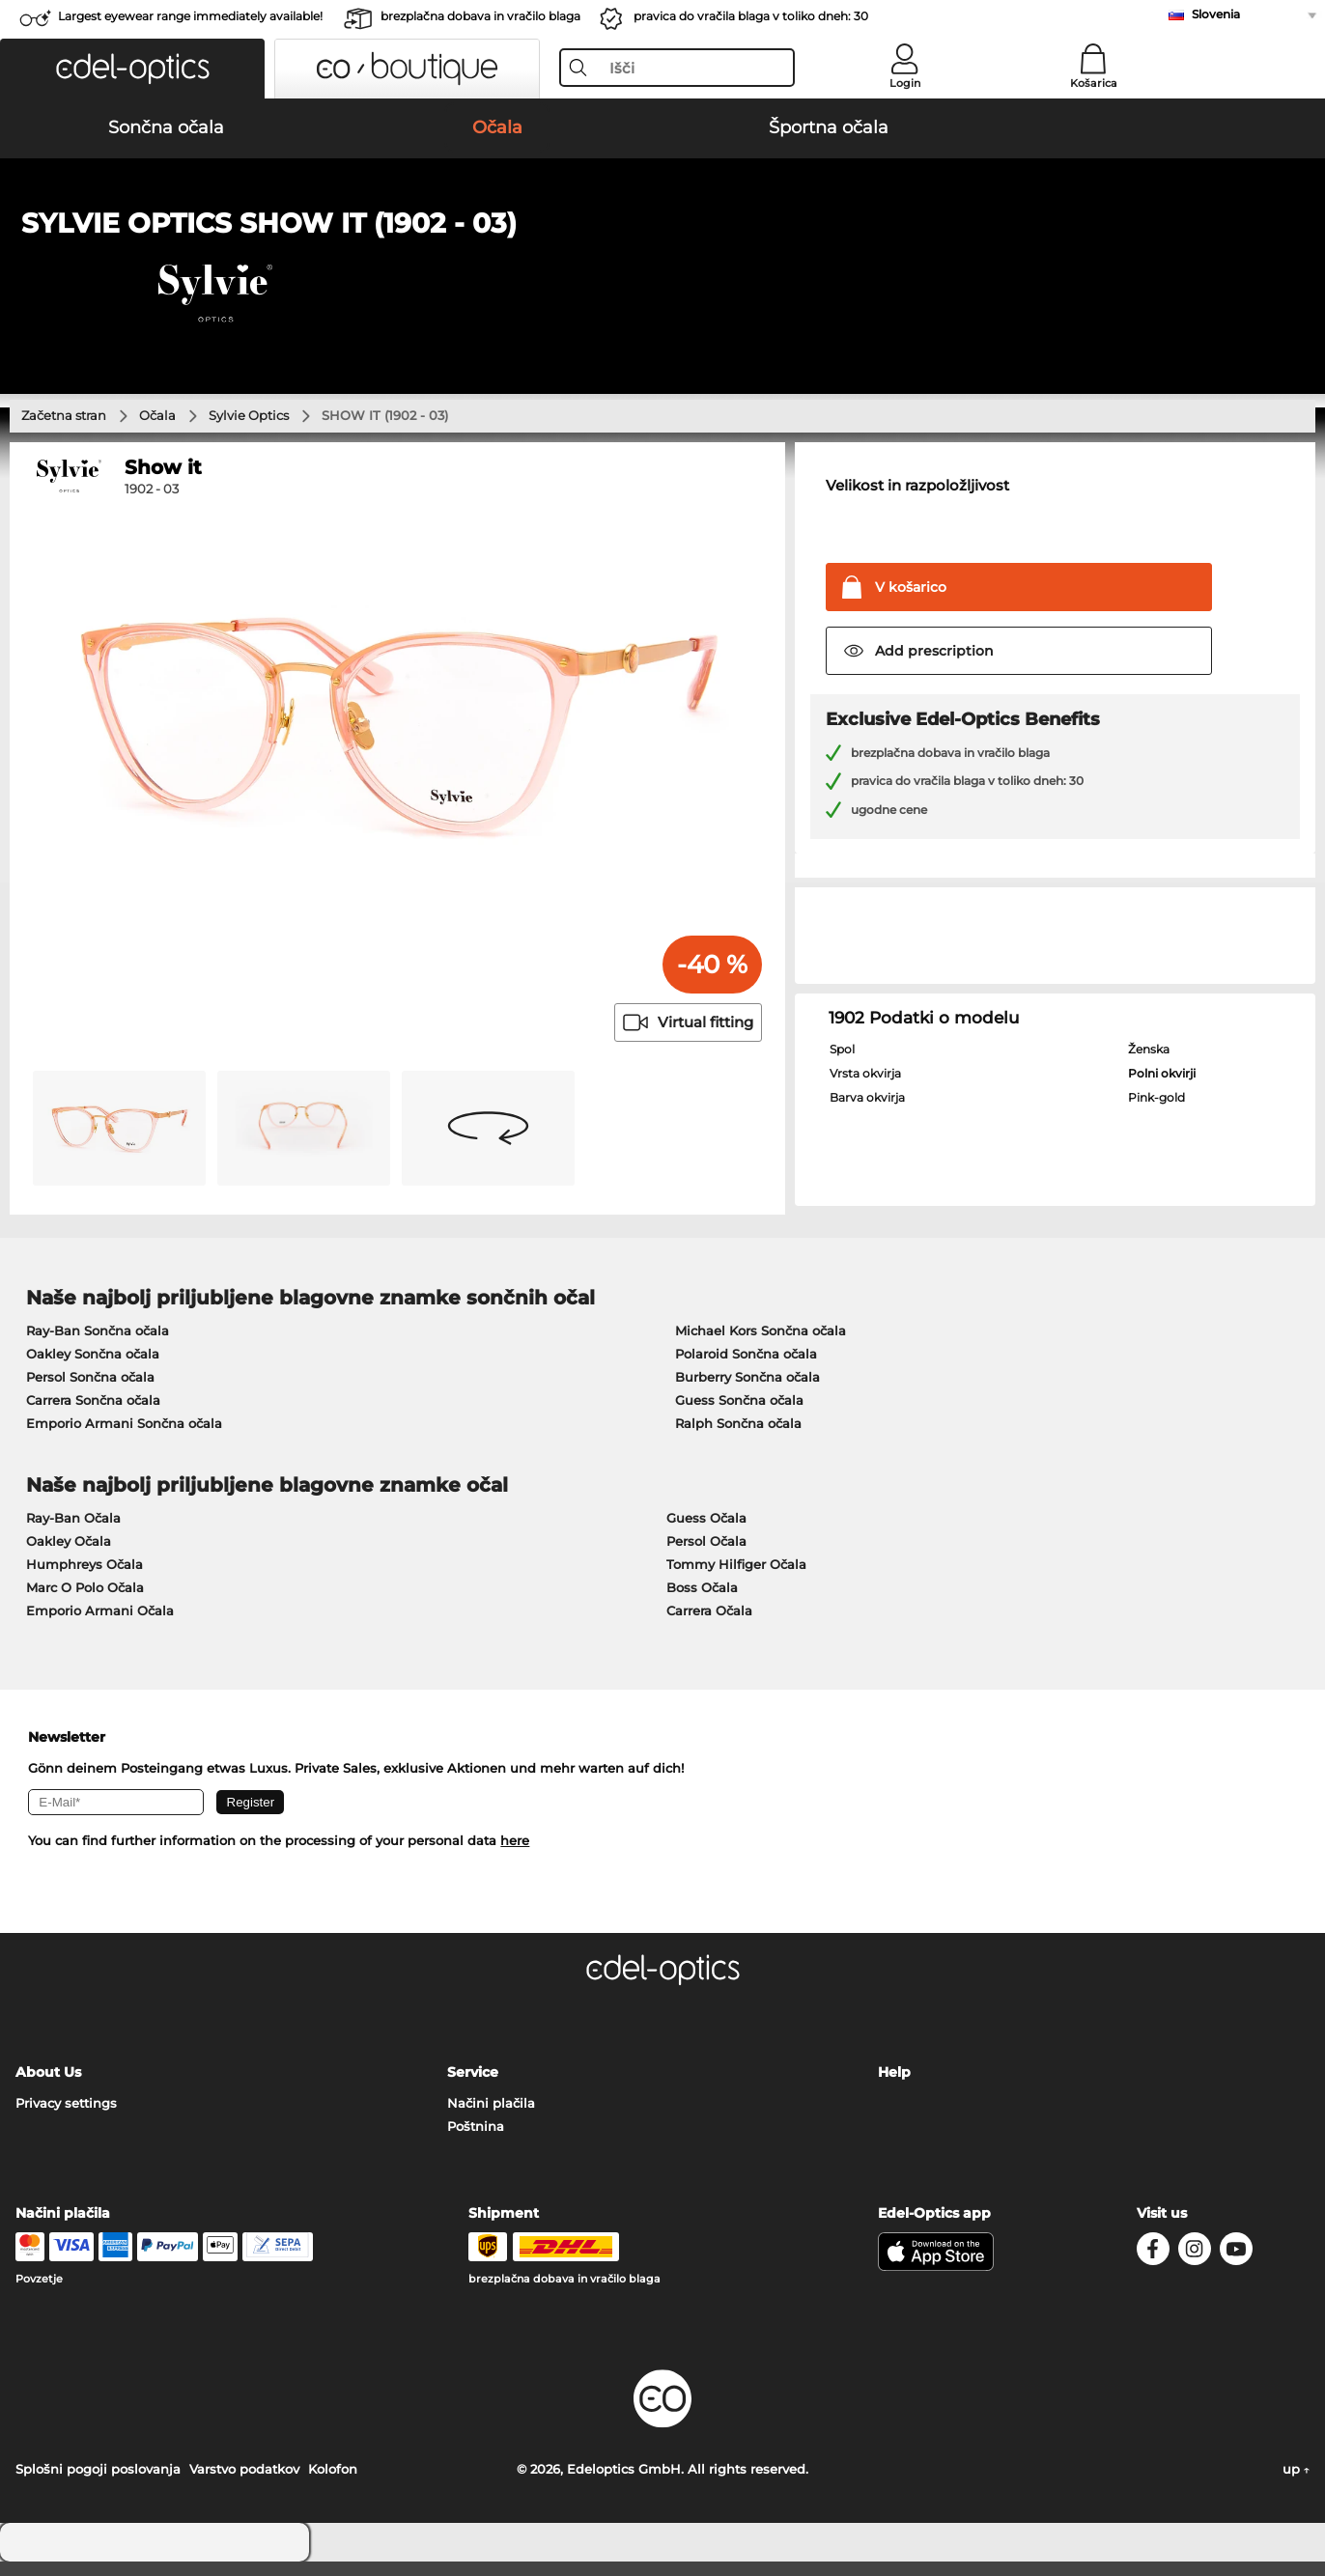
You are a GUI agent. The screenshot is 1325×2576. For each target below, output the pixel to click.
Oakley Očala (68, 1555)
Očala (157, 429)
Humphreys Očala (84, 1578)
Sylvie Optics (249, 429)
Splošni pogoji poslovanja (98, 2483)
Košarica (1093, 83)
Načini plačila (491, 2117)
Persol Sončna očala (90, 1391)
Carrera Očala (709, 1625)
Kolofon (332, 2483)
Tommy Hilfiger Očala (736, 1578)
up (1296, 2483)
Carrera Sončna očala (93, 1414)
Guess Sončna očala (739, 1414)
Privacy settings (66, 2117)
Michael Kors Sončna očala (760, 1345)
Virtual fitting (688, 1037)
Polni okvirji (1162, 1088)
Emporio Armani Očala (100, 1625)
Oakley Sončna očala (92, 1368)
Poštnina (475, 2140)
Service (472, 2086)
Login (904, 83)
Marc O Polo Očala (85, 1602)
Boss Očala (702, 1602)
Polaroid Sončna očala (746, 1368)
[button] (132, 68)
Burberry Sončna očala (747, 1391)
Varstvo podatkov (244, 2483)
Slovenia (1216, 14)
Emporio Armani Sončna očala (124, 1437)
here (514, 1855)
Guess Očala (706, 1532)
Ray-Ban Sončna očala (97, 1345)
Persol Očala (706, 1555)
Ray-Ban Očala (73, 1532)
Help (894, 2086)
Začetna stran (63, 429)
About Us (48, 2086)
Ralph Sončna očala (738, 1437)
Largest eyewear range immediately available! (190, 16)
